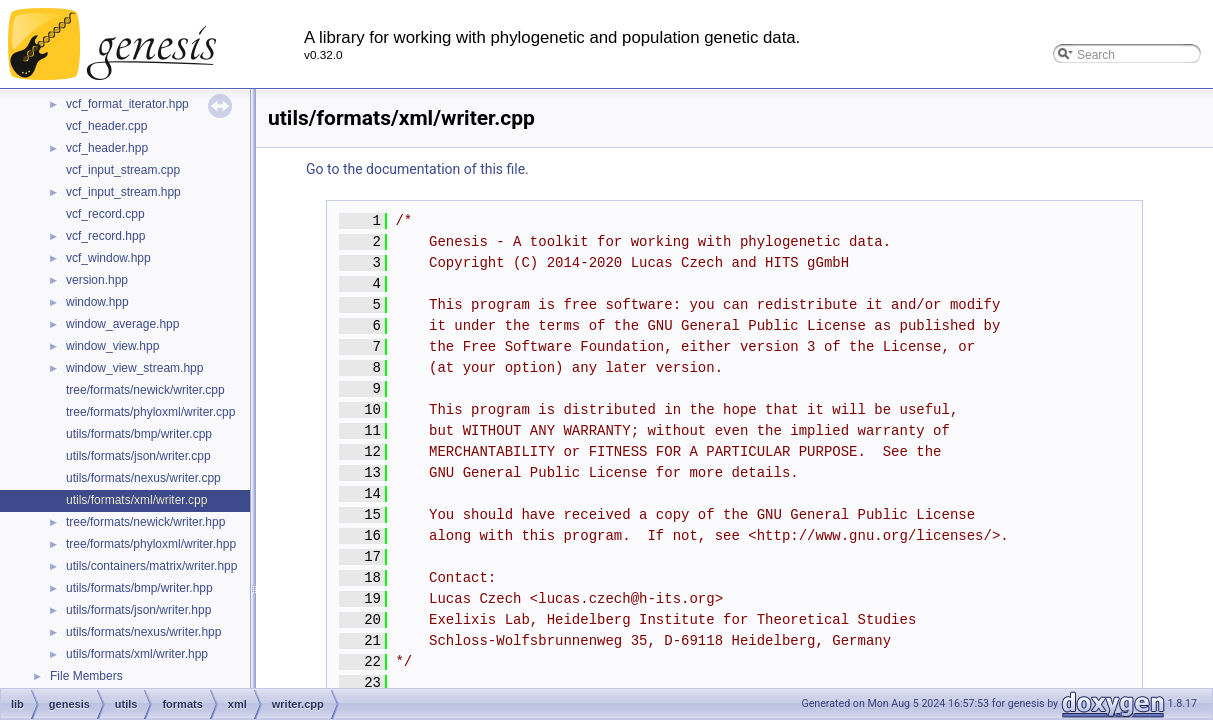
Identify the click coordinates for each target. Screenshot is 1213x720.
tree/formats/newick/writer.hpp (145, 522)
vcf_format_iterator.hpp (127, 104)
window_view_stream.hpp (134, 368)
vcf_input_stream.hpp (123, 192)
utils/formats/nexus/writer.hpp (143, 632)
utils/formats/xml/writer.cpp (136, 500)
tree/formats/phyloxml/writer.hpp (151, 544)
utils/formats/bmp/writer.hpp (139, 588)
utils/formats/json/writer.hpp (138, 610)
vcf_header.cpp (106, 126)
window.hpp (97, 302)
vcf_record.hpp (105, 236)
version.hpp (97, 280)
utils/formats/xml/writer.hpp (137, 654)
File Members (86, 676)
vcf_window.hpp (108, 258)
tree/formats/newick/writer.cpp (145, 390)
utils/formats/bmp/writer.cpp (139, 434)
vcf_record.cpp (105, 214)
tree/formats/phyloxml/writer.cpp (150, 412)
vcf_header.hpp (107, 148)
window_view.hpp (112, 346)
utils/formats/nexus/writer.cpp (143, 478)
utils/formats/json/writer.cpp (138, 456)
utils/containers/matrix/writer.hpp (151, 566)
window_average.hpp (122, 324)
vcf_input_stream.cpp (123, 170)
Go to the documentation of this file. (417, 169)
